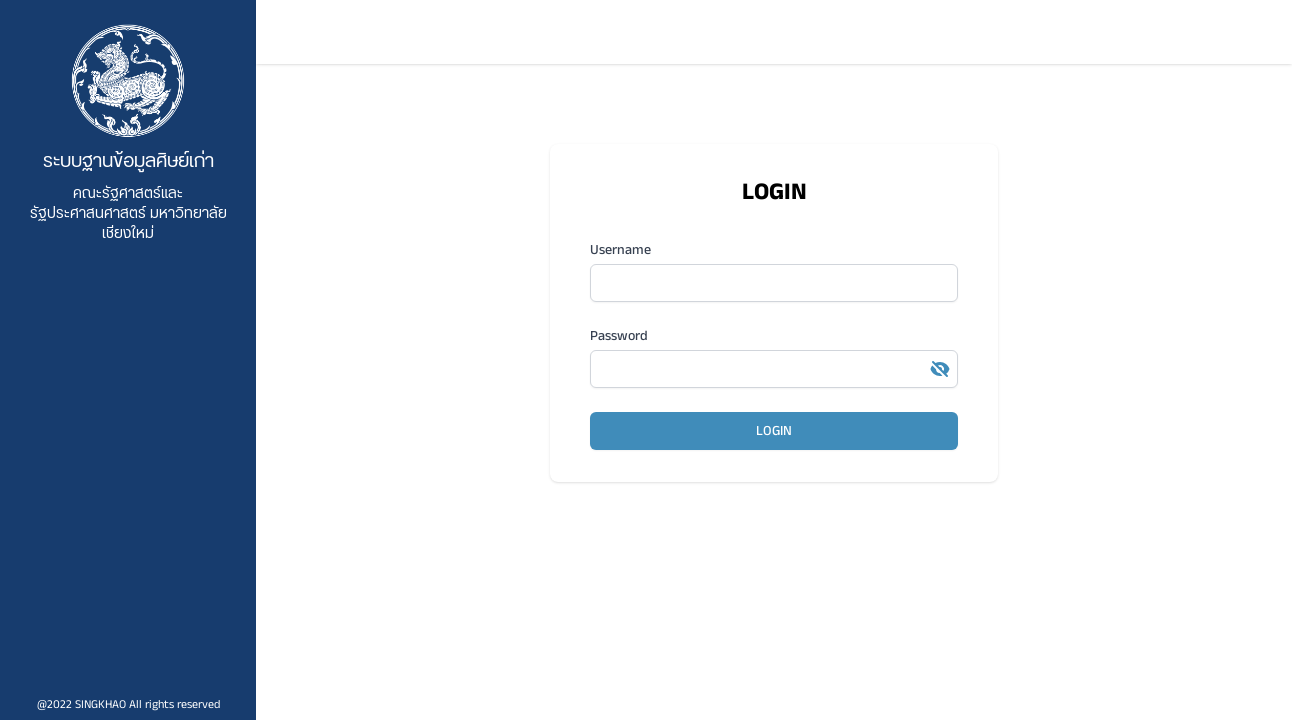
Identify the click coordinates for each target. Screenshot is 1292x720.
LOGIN (774, 431)
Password (619, 336)
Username (620, 250)
